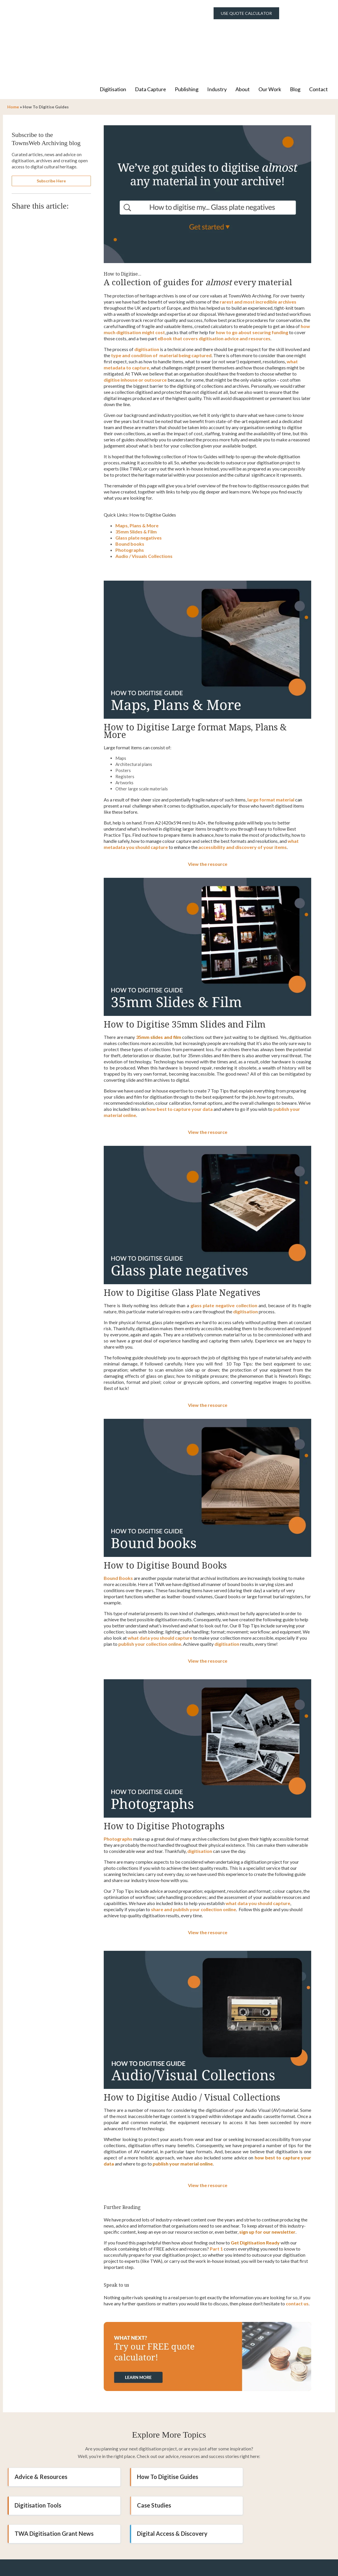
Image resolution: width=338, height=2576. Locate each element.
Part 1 (216, 2195)
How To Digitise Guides (155, 2422)
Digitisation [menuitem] (113, 35)
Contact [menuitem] (318, 35)
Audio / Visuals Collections (143, 502)
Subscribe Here (51, 126)
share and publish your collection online (193, 1855)
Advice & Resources (41, 2422)
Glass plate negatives (138, 484)
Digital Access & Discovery (269, 2451)
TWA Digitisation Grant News (163, 2451)
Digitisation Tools (257, 2422)
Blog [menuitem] (295, 35)
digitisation (245, 1257)
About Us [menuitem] (182, 2572)
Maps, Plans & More (137, 471)
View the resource (207, 810)
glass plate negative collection (224, 1251)
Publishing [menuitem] (186, 35)
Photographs (129, 496)
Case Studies (32, 2451)
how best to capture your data (180, 1055)
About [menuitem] (242, 35)
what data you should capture (160, 1584)
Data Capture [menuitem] (150, 35)
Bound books (129, 490)
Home (13, 52)
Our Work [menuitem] (269, 35)
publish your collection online (149, 1590)
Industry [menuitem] (217, 35)
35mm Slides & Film (136, 477)
